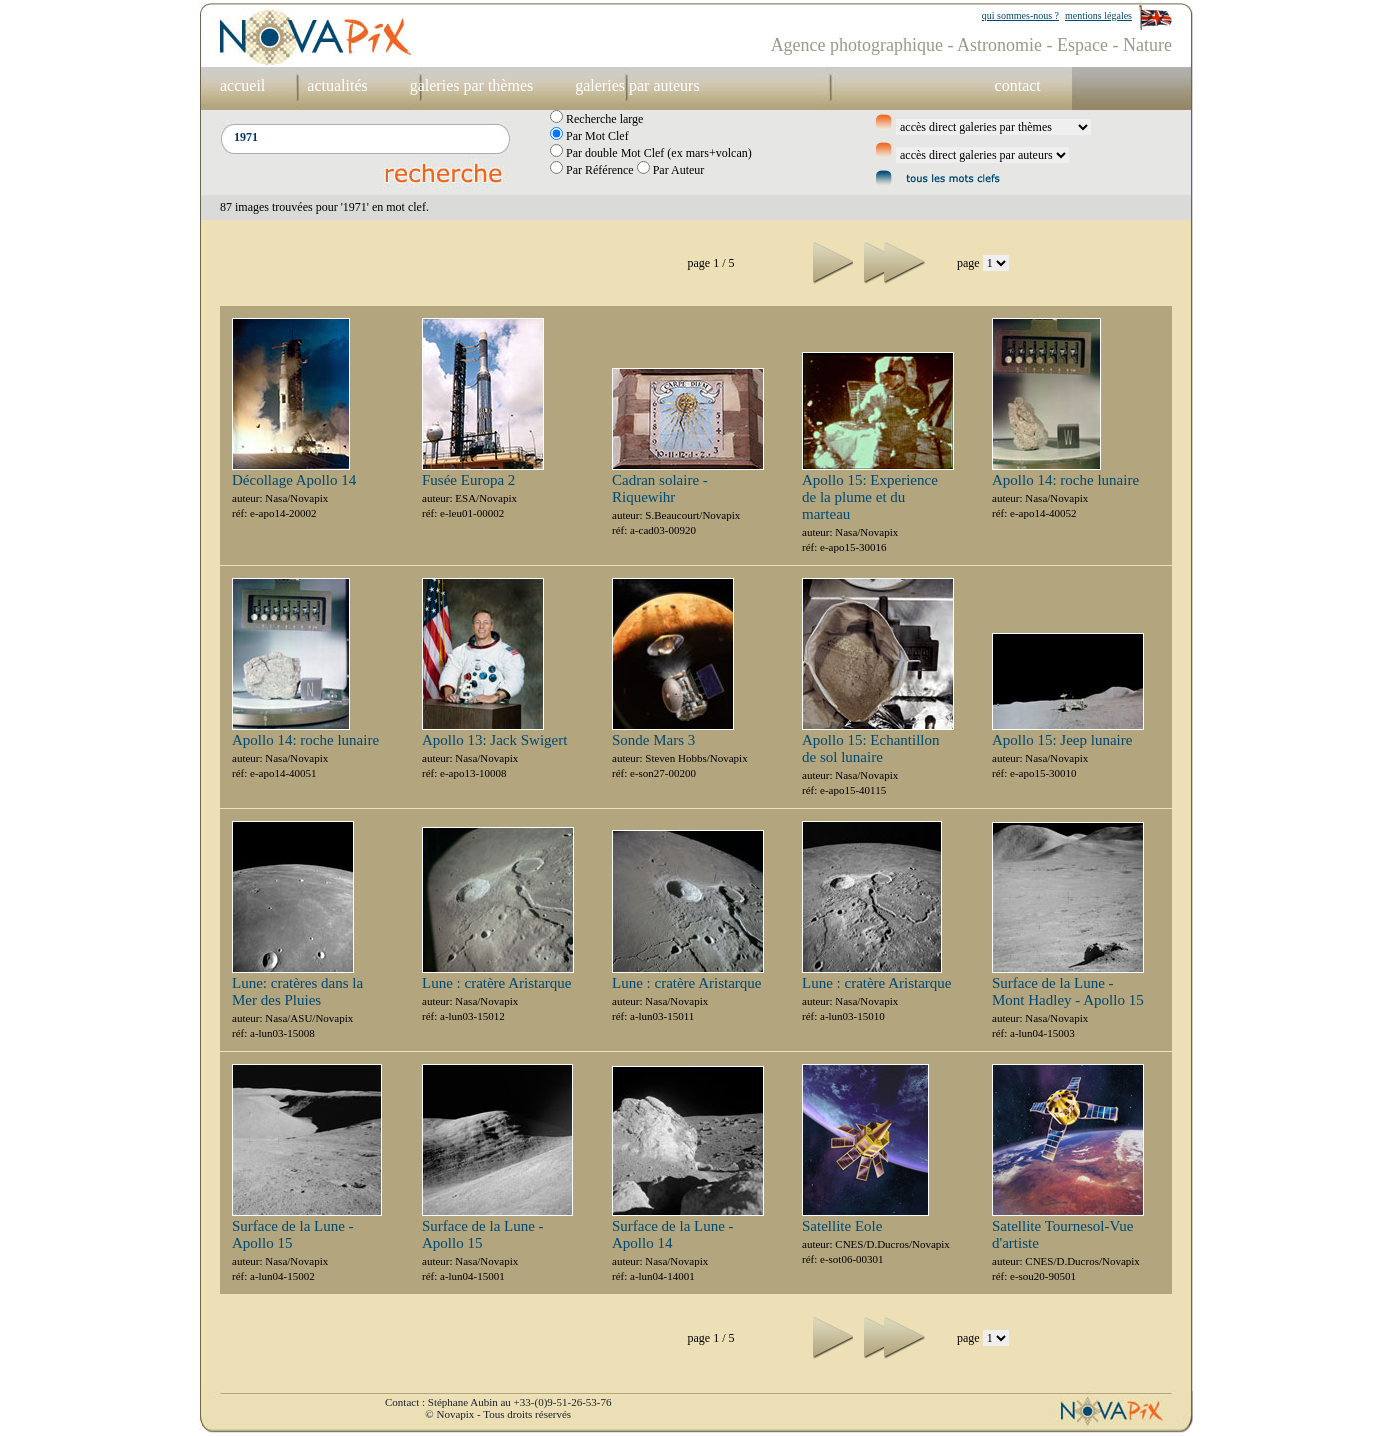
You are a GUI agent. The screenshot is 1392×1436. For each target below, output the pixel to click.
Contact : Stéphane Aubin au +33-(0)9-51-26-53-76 (498, 1402)
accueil (242, 85)
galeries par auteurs (637, 85)
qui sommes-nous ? (1020, 15)
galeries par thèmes (472, 85)
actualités (337, 85)
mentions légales (1098, 15)
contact (1018, 85)
